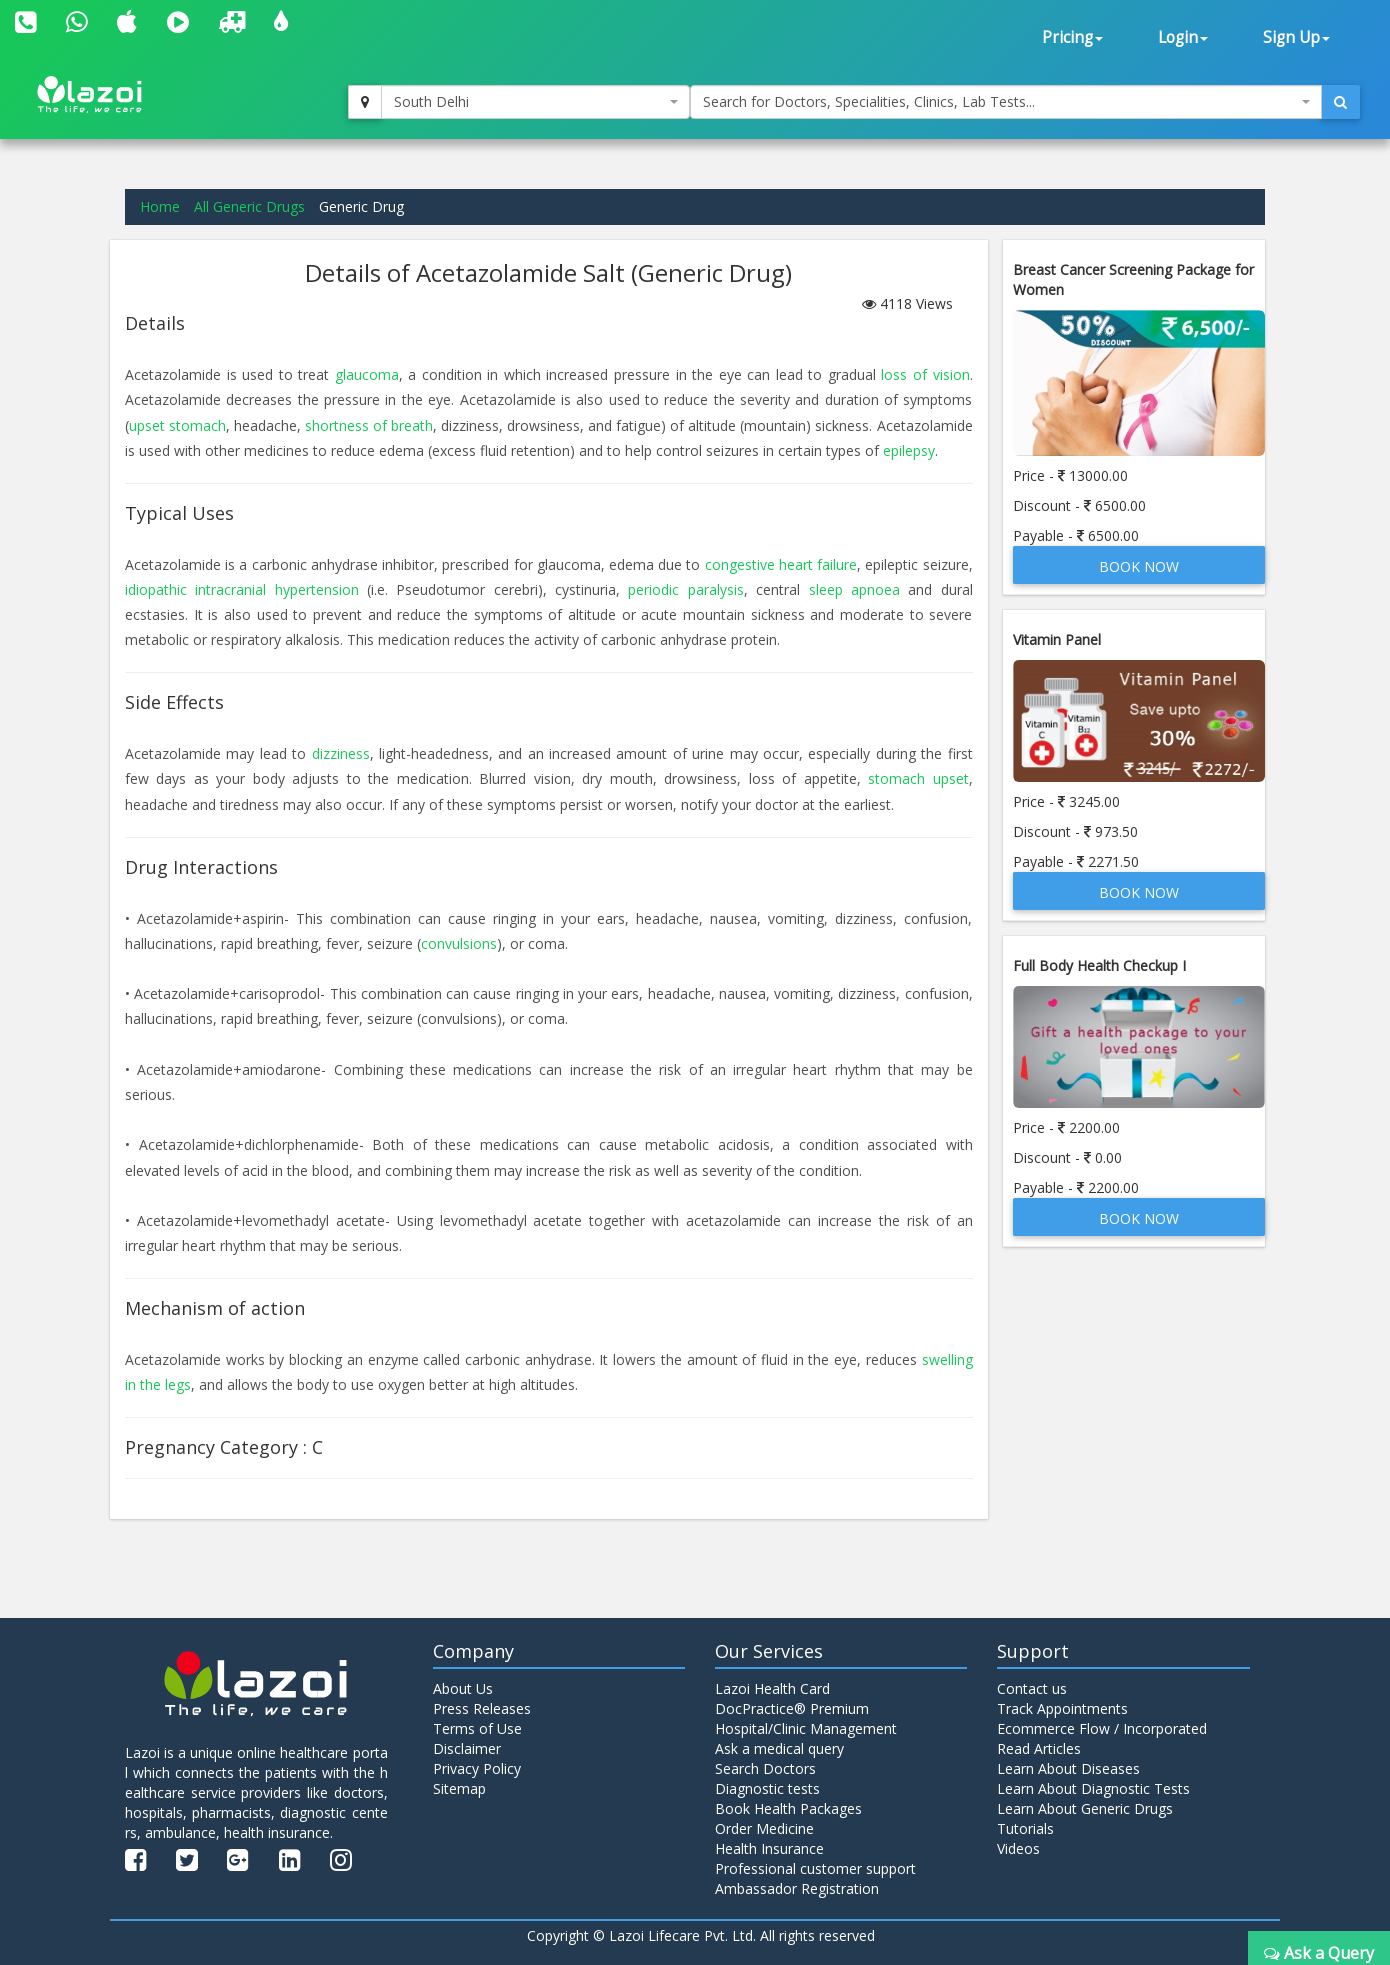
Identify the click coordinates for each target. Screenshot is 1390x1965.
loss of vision (925, 374)
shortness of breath (369, 425)
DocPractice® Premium (792, 1708)
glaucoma (367, 374)
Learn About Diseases (1068, 1768)
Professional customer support (815, 1868)
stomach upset (918, 778)
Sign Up (1296, 37)
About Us (463, 1688)
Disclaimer (467, 1748)
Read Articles (1039, 1748)
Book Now (1139, 566)
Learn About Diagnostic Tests (1093, 1788)
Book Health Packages (788, 1808)
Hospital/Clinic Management (806, 1728)
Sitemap (459, 1788)
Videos (1018, 1848)
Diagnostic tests (767, 1788)
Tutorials (1025, 1828)
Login (1183, 37)
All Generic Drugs (249, 206)
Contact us (1032, 1688)
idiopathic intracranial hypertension (242, 589)
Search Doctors (765, 1768)
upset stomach (177, 425)
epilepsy (909, 450)
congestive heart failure (781, 564)
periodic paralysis (685, 589)
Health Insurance (769, 1848)
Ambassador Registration (797, 1888)
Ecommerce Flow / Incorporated (1102, 1728)
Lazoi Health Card (772, 1688)
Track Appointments (1062, 1708)
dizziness (341, 753)
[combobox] (536, 102)
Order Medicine (764, 1828)
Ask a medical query (779, 1748)
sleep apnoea (854, 589)
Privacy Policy (477, 1768)
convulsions (459, 943)
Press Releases (482, 1708)
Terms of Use (477, 1728)
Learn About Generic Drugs (1085, 1808)
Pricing (1072, 37)
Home (160, 206)
